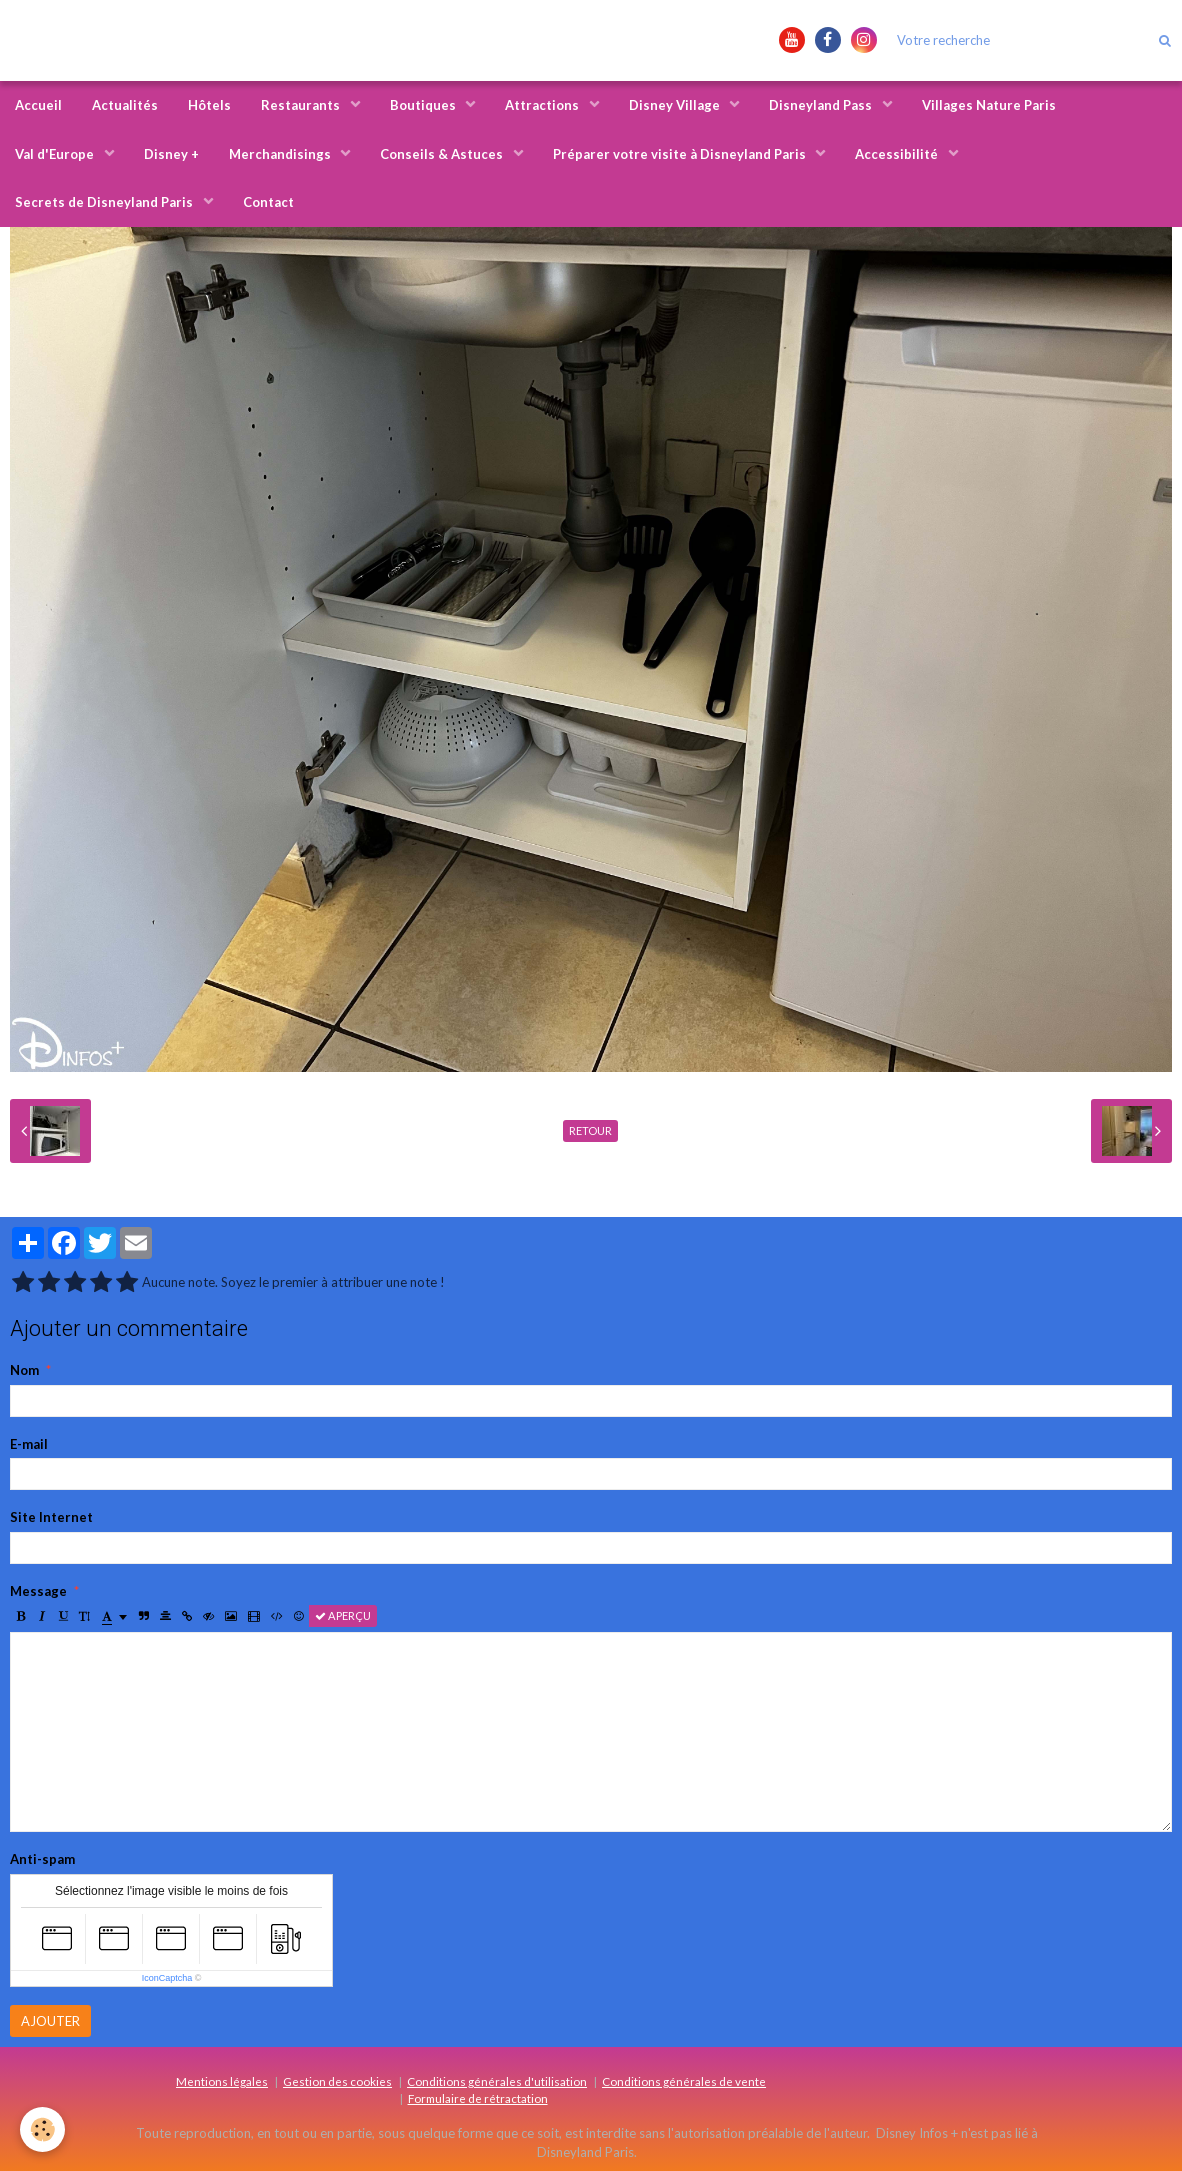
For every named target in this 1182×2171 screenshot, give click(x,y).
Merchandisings (281, 154)
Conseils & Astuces (443, 154)
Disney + (171, 154)
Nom (24, 1370)
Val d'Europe (56, 154)
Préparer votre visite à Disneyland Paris (681, 154)
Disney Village (676, 105)
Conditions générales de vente (684, 2081)
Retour (590, 1130)
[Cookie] (42, 2129)
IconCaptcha (167, 1978)
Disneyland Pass (822, 105)
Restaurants (302, 105)
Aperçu (343, 1615)
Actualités (125, 105)
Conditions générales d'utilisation (497, 2081)
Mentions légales (222, 2081)
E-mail (29, 1444)
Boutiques (424, 105)
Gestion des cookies (337, 2081)
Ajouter (50, 2021)
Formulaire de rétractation (478, 2098)
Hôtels (209, 105)
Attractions (543, 105)
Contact (268, 202)
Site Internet (51, 1517)
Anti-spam (42, 1859)
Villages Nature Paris (989, 105)
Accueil (38, 105)
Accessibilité (898, 154)
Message (38, 1591)
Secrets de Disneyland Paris (105, 202)
